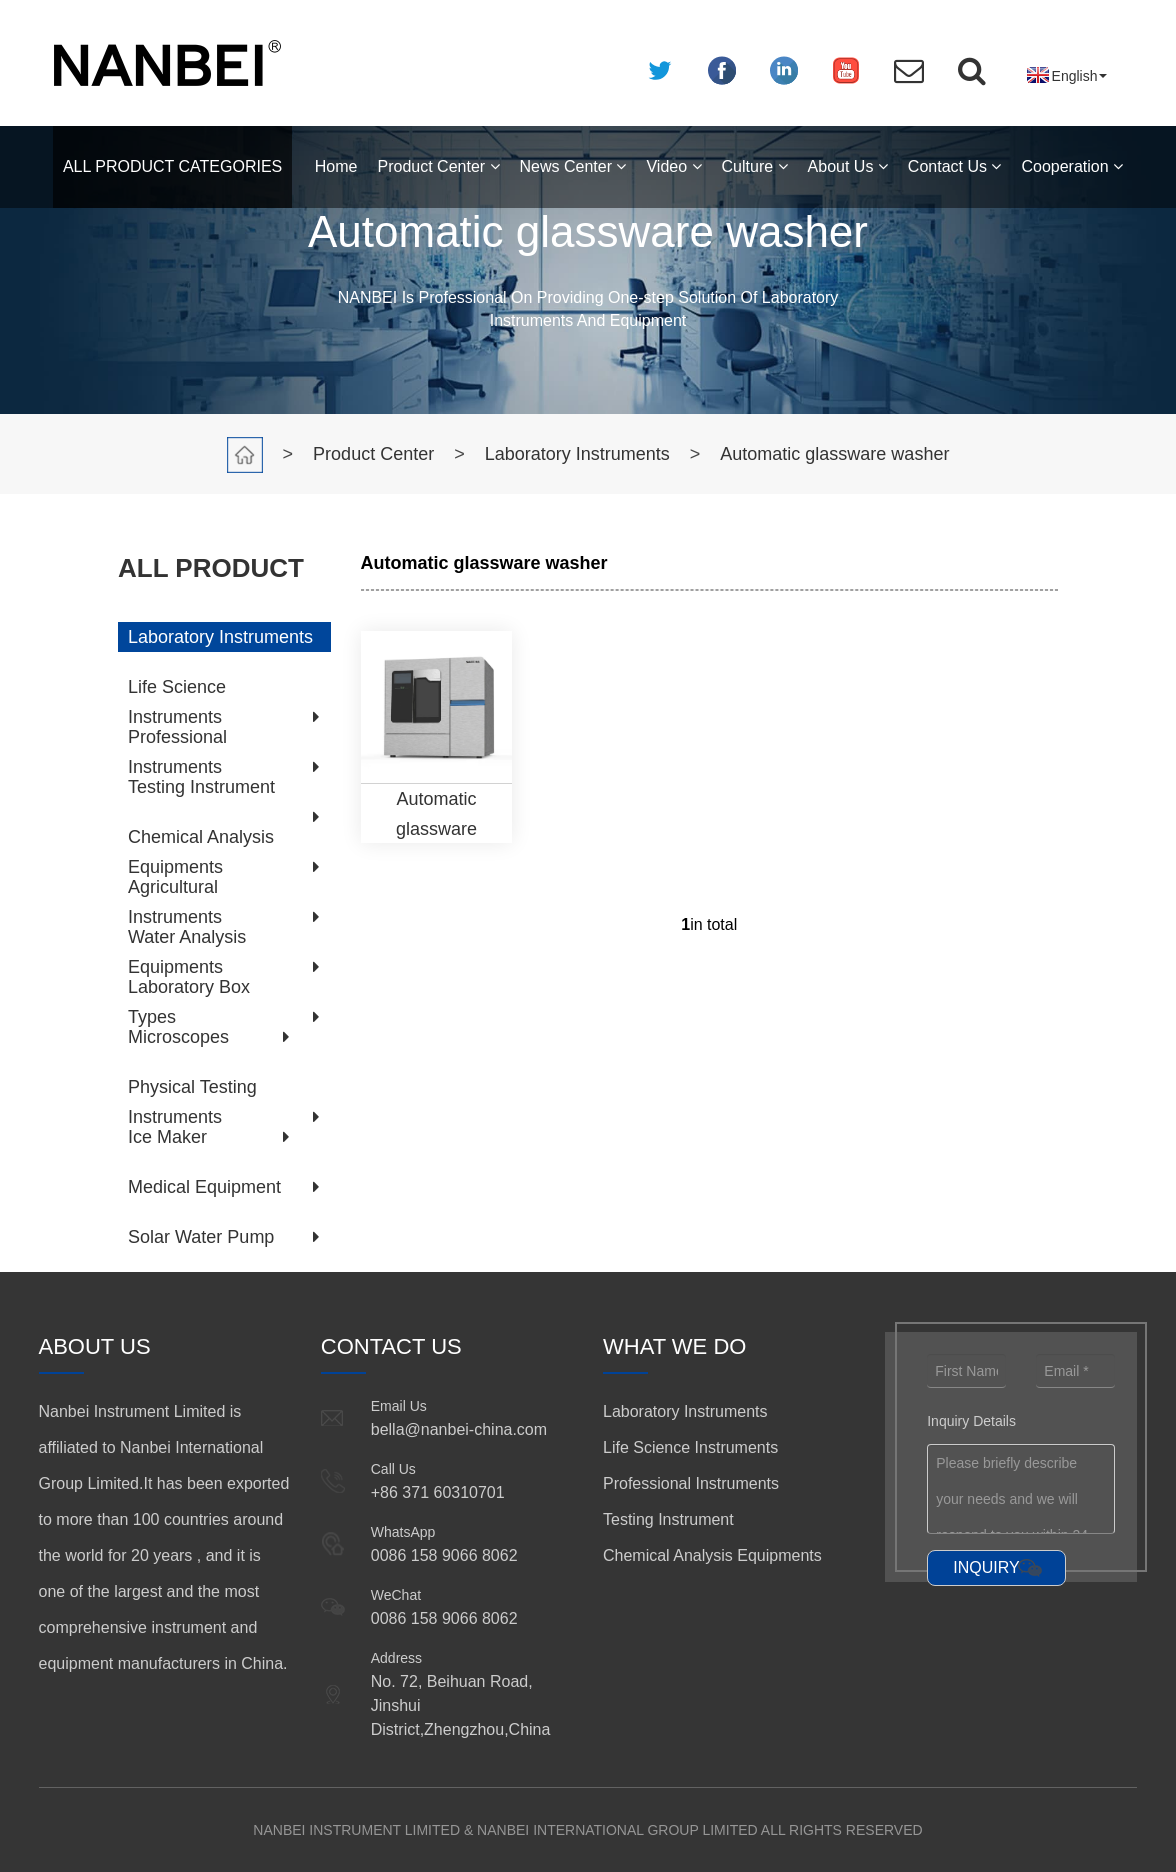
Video (673, 166)
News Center (573, 166)
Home (336, 166)
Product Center (439, 166)
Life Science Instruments (690, 1447)
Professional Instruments (691, 1483)
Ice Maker (167, 1137)
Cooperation (1072, 166)
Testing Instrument (201, 787)
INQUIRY (986, 1567)
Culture (755, 166)
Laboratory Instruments (577, 454)
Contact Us (955, 166)
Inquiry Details (971, 1421)
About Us (848, 166)
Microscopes (178, 1037)
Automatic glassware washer (834, 454)
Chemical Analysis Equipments (712, 1555)
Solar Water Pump (201, 1237)
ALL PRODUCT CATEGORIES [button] (172, 166)
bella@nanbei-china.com (459, 1429)
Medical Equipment (204, 1187)
